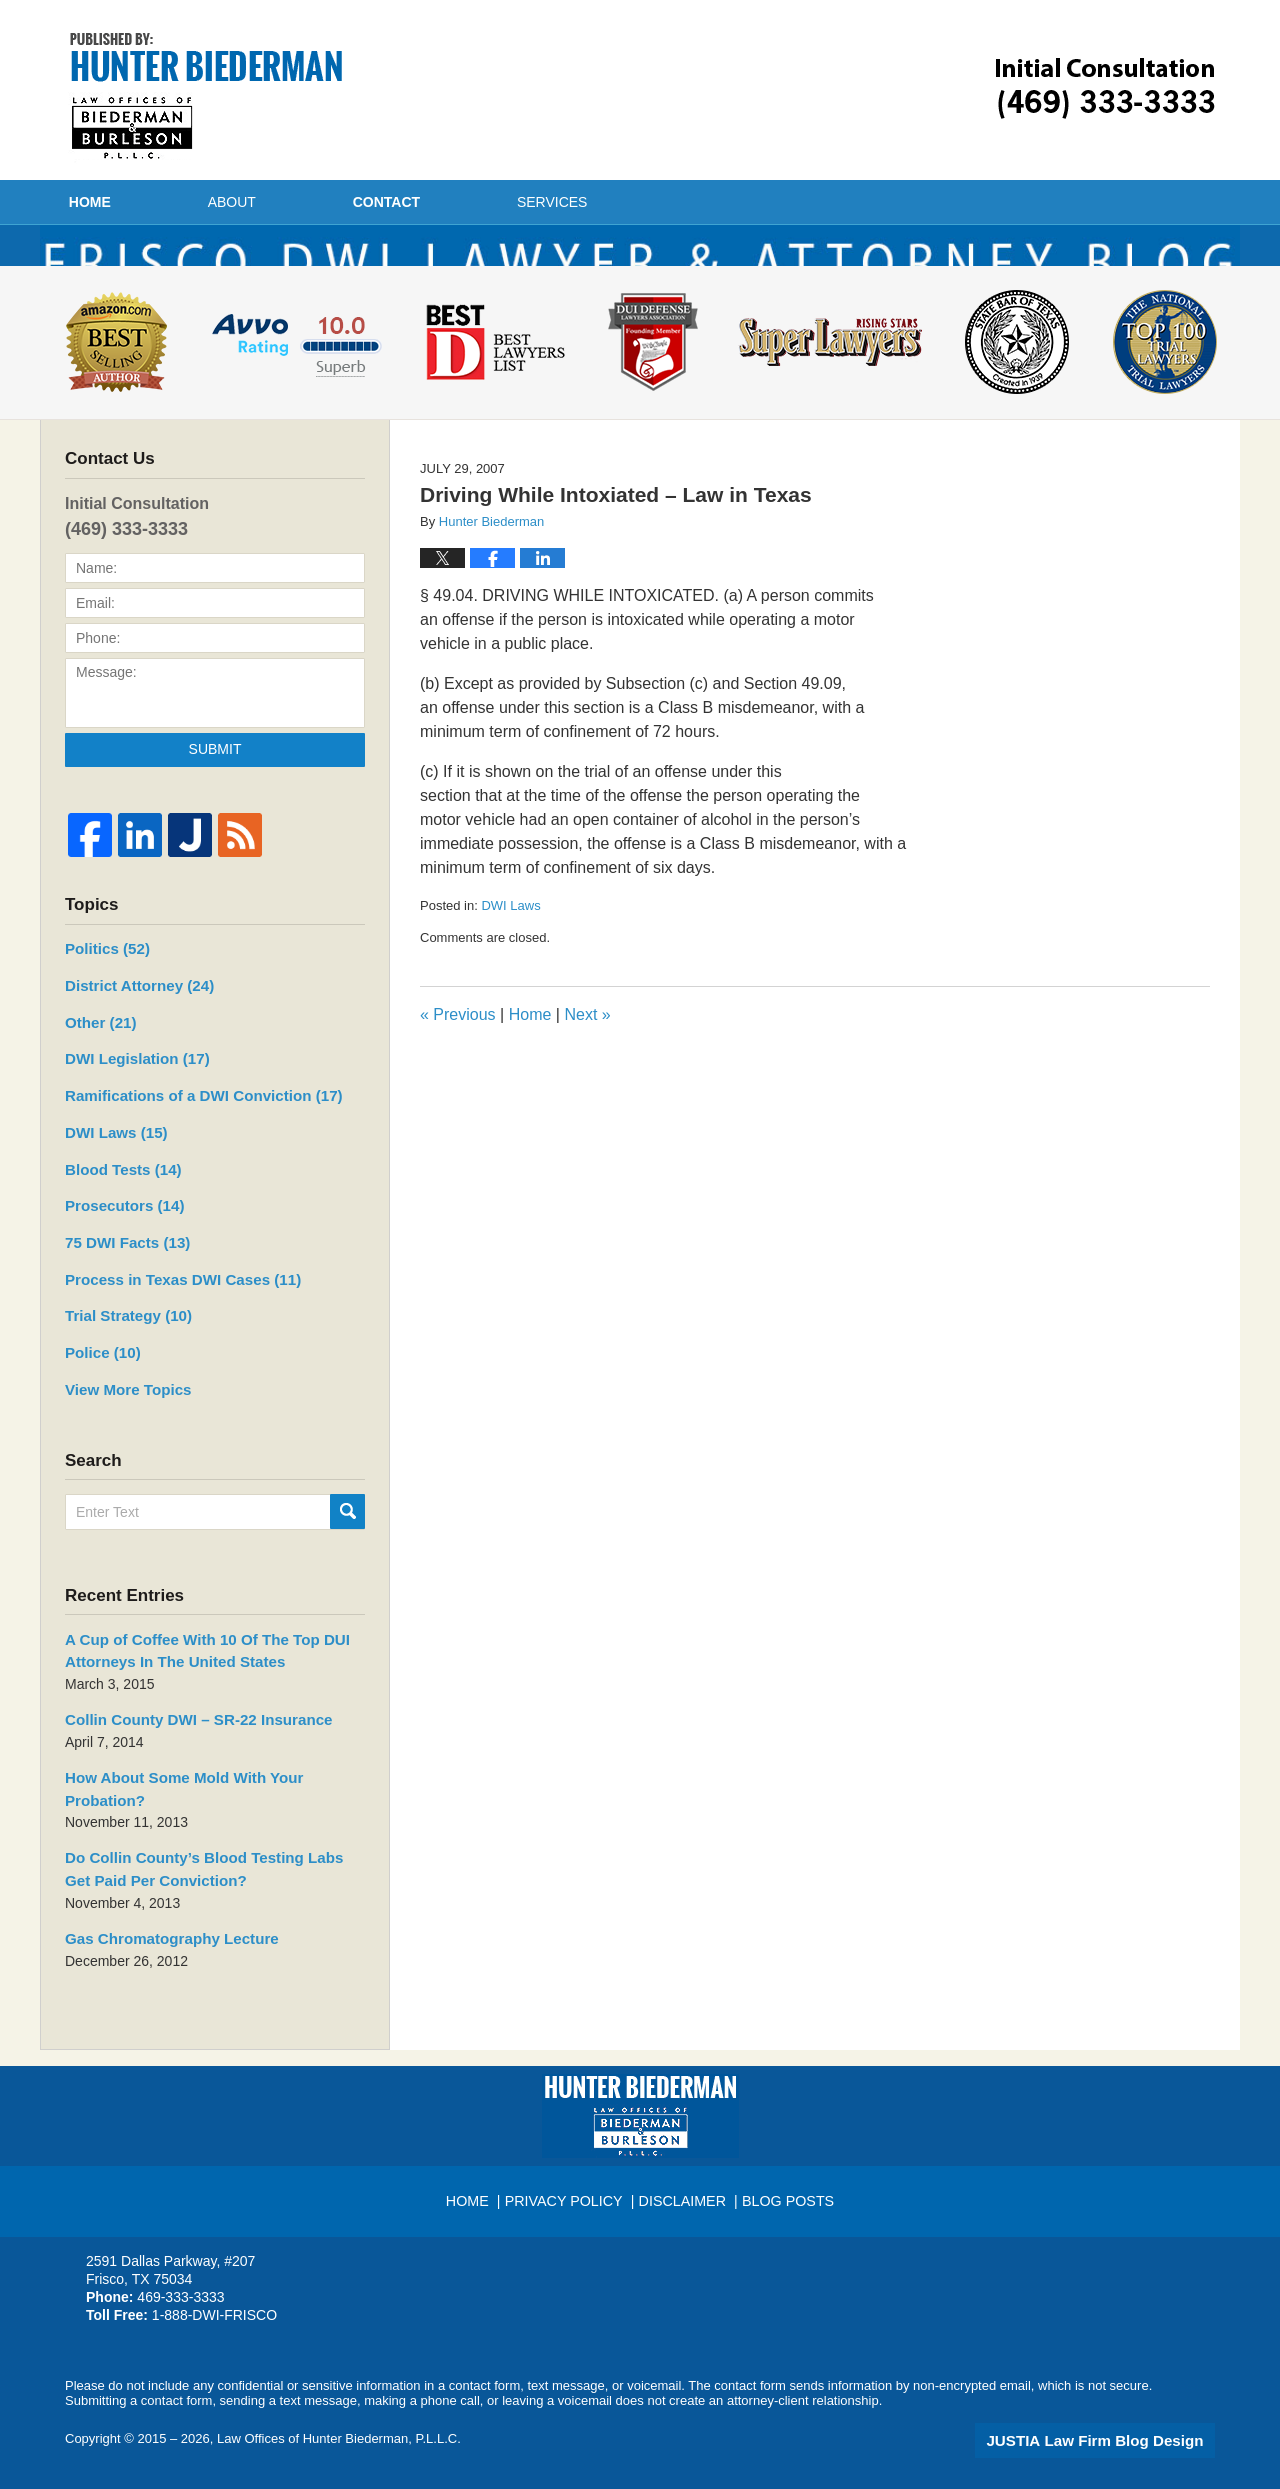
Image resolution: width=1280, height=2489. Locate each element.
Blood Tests (115, 1214)
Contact (503, 202)
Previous (458, 1070)
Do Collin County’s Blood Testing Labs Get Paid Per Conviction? (212, 1871)
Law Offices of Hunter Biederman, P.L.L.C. (339, 2436)
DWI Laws (510, 961)
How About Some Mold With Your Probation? (204, 1805)
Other (97, 1074)
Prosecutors (117, 1249)
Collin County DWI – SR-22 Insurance (182, 1749)
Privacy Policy (568, 2191)
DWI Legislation (128, 1109)
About (310, 202)
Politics (101, 1004)
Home (129, 202)
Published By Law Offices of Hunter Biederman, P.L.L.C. (1105, 88)
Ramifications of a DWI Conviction (185, 1144)
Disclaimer (682, 2191)
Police (98, 1389)
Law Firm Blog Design (1119, 2438)
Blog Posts (785, 2191)
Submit (215, 805)
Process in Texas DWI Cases (169, 1319)
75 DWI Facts (122, 1284)
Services (708, 202)
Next (587, 1070)
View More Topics (119, 1424)
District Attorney (128, 1039)
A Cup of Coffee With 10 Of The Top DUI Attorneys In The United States (190, 1682)
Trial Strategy (121, 1354)
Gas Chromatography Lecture (157, 1938)
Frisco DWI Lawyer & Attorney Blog (206, 96)
